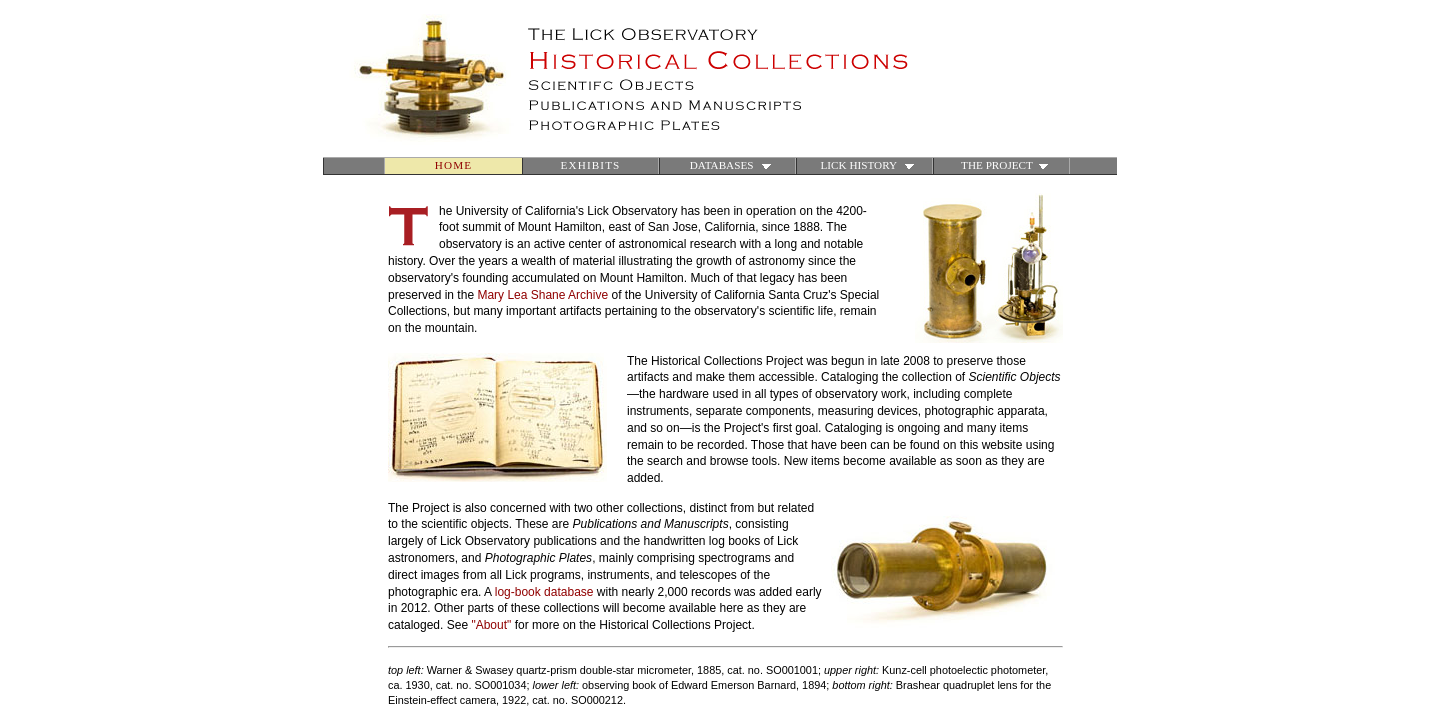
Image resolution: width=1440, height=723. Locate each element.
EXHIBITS (591, 165)
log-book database (544, 592)
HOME (453, 165)
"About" (491, 625)
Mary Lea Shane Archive (542, 295)
